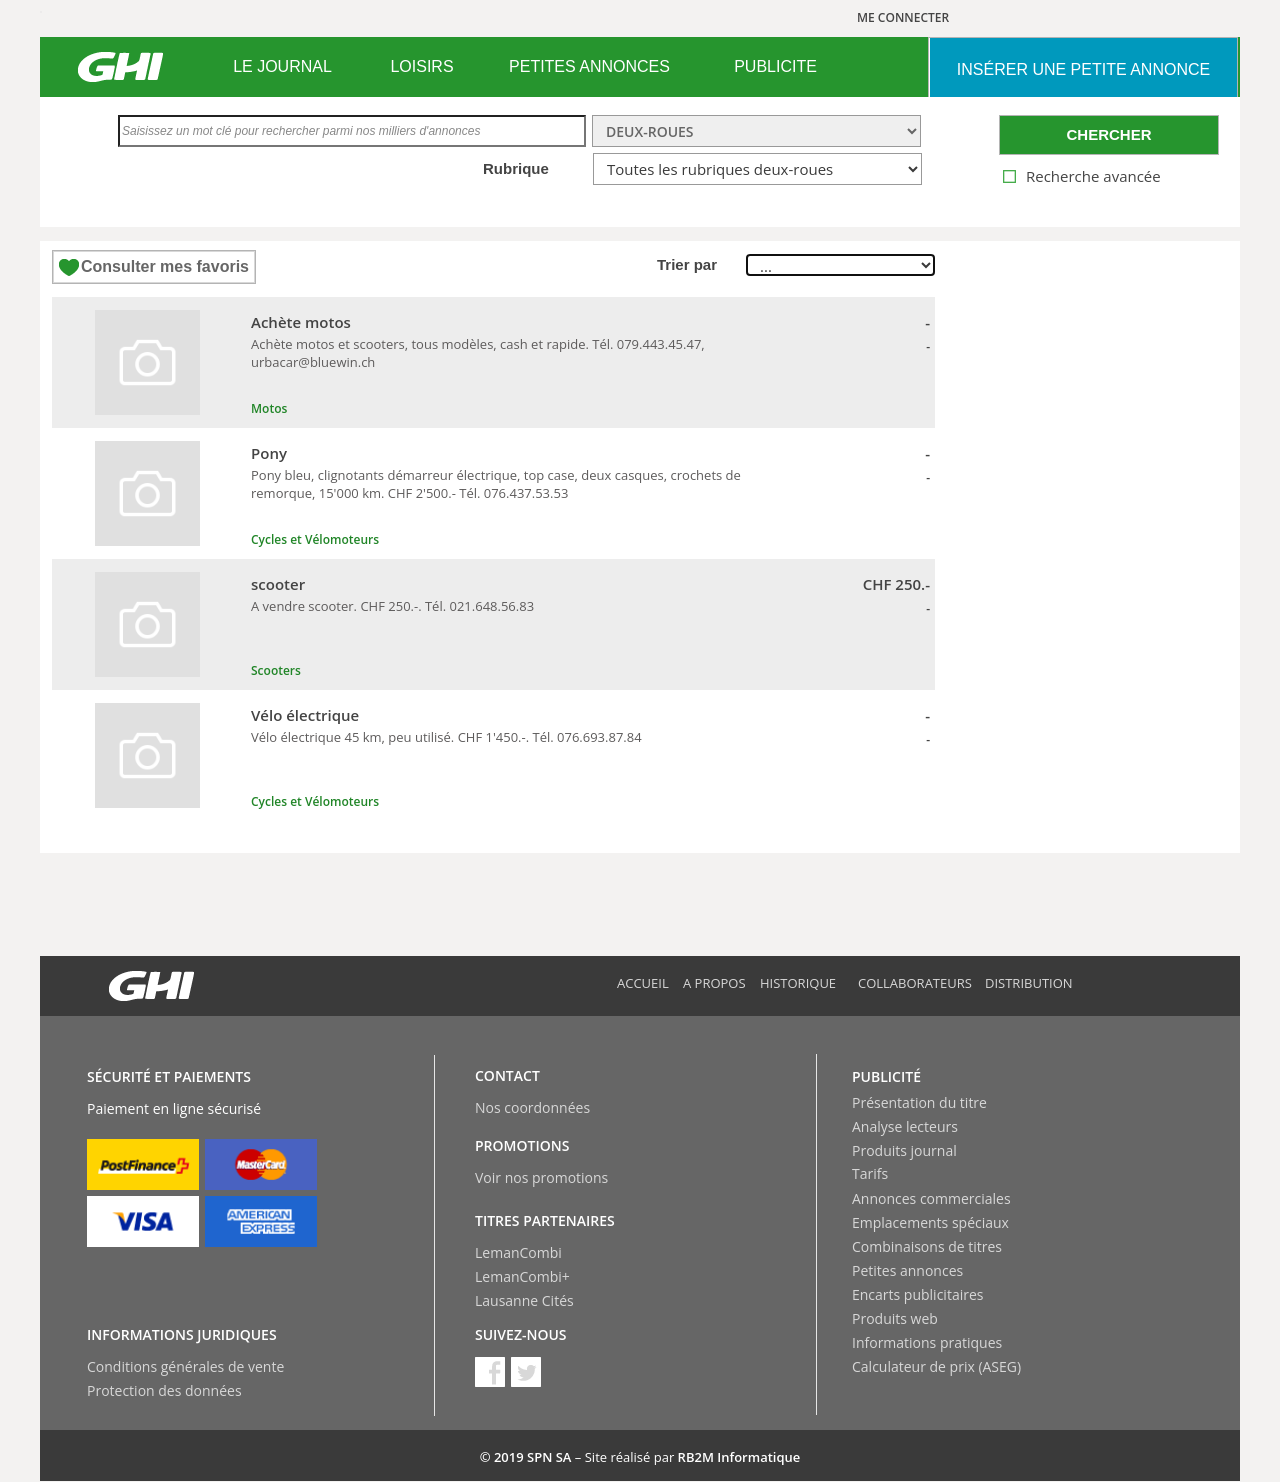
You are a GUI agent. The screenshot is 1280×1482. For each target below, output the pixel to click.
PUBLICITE (775, 66)
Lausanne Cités (524, 1300)
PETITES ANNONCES (589, 66)
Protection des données (164, 1390)
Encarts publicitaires (917, 1294)
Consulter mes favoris (165, 266)
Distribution (1029, 983)
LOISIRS (421, 66)
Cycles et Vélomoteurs (315, 539)
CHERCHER (1108, 134)
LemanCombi (518, 1252)
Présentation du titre (919, 1102)
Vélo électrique (305, 715)
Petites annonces (907, 1270)
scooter (278, 584)
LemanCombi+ (522, 1276)
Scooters (276, 670)
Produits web (895, 1318)
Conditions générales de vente (185, 1366)
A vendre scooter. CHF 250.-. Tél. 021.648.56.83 (392, 606)
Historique (798, 983)
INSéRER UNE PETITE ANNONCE (1083, 69)
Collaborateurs (915, 983)
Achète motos (301, 322)
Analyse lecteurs (905, 1126)
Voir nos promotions (541, 1177)
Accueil (643, 983)
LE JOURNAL (282, 66)
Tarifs (870, 1173)
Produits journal (904, 1150)
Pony (269, 453)
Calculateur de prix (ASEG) (936, 1366)
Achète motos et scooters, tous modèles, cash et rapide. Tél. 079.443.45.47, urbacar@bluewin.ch (478, 353)
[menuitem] (282, 67)
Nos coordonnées (532, 1107)
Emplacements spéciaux (930, 1222)
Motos (269, 408)
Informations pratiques (927, 1342)
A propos (714, 983)
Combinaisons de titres (927, 1246)
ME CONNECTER (903, 17)
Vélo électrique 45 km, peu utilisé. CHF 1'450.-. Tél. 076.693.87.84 (446, 737)
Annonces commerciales (931, 1198)
